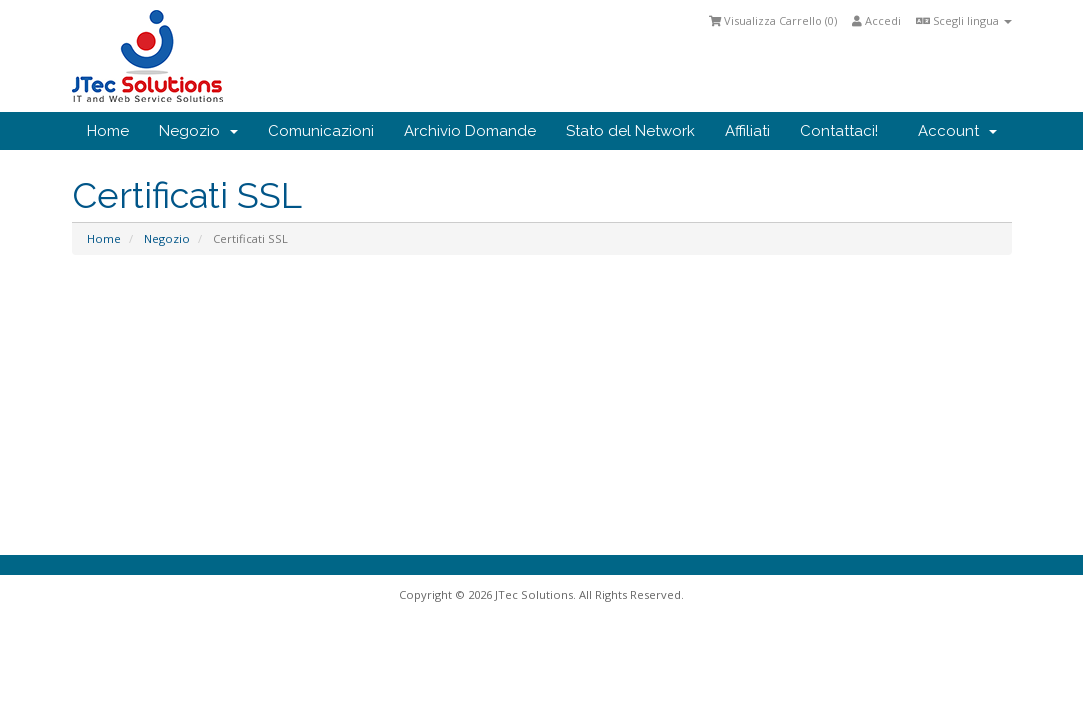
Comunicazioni (321, 131)
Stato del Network (630, 131)
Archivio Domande (470, 131)
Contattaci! (839, 131)
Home (108, 131)
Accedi (876, 20)
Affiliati (747, 131)
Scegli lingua (964, 20)
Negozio (198, 131)
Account (957, 131)
